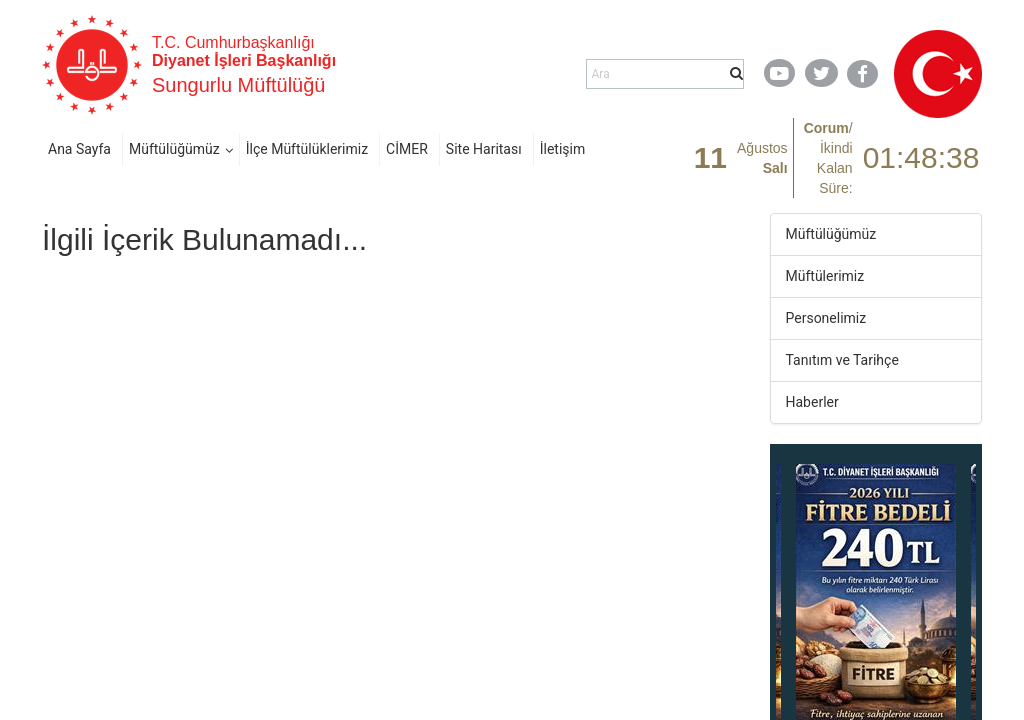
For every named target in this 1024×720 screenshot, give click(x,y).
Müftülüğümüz (174, 149)
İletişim (563, 149)
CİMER (407, 149)
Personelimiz (826, 318)
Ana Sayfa (79, 149)
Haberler (812, 402)
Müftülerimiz (825, 276)
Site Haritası (484, 149)
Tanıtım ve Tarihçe (842, 360)
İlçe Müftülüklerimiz (307, 149)
